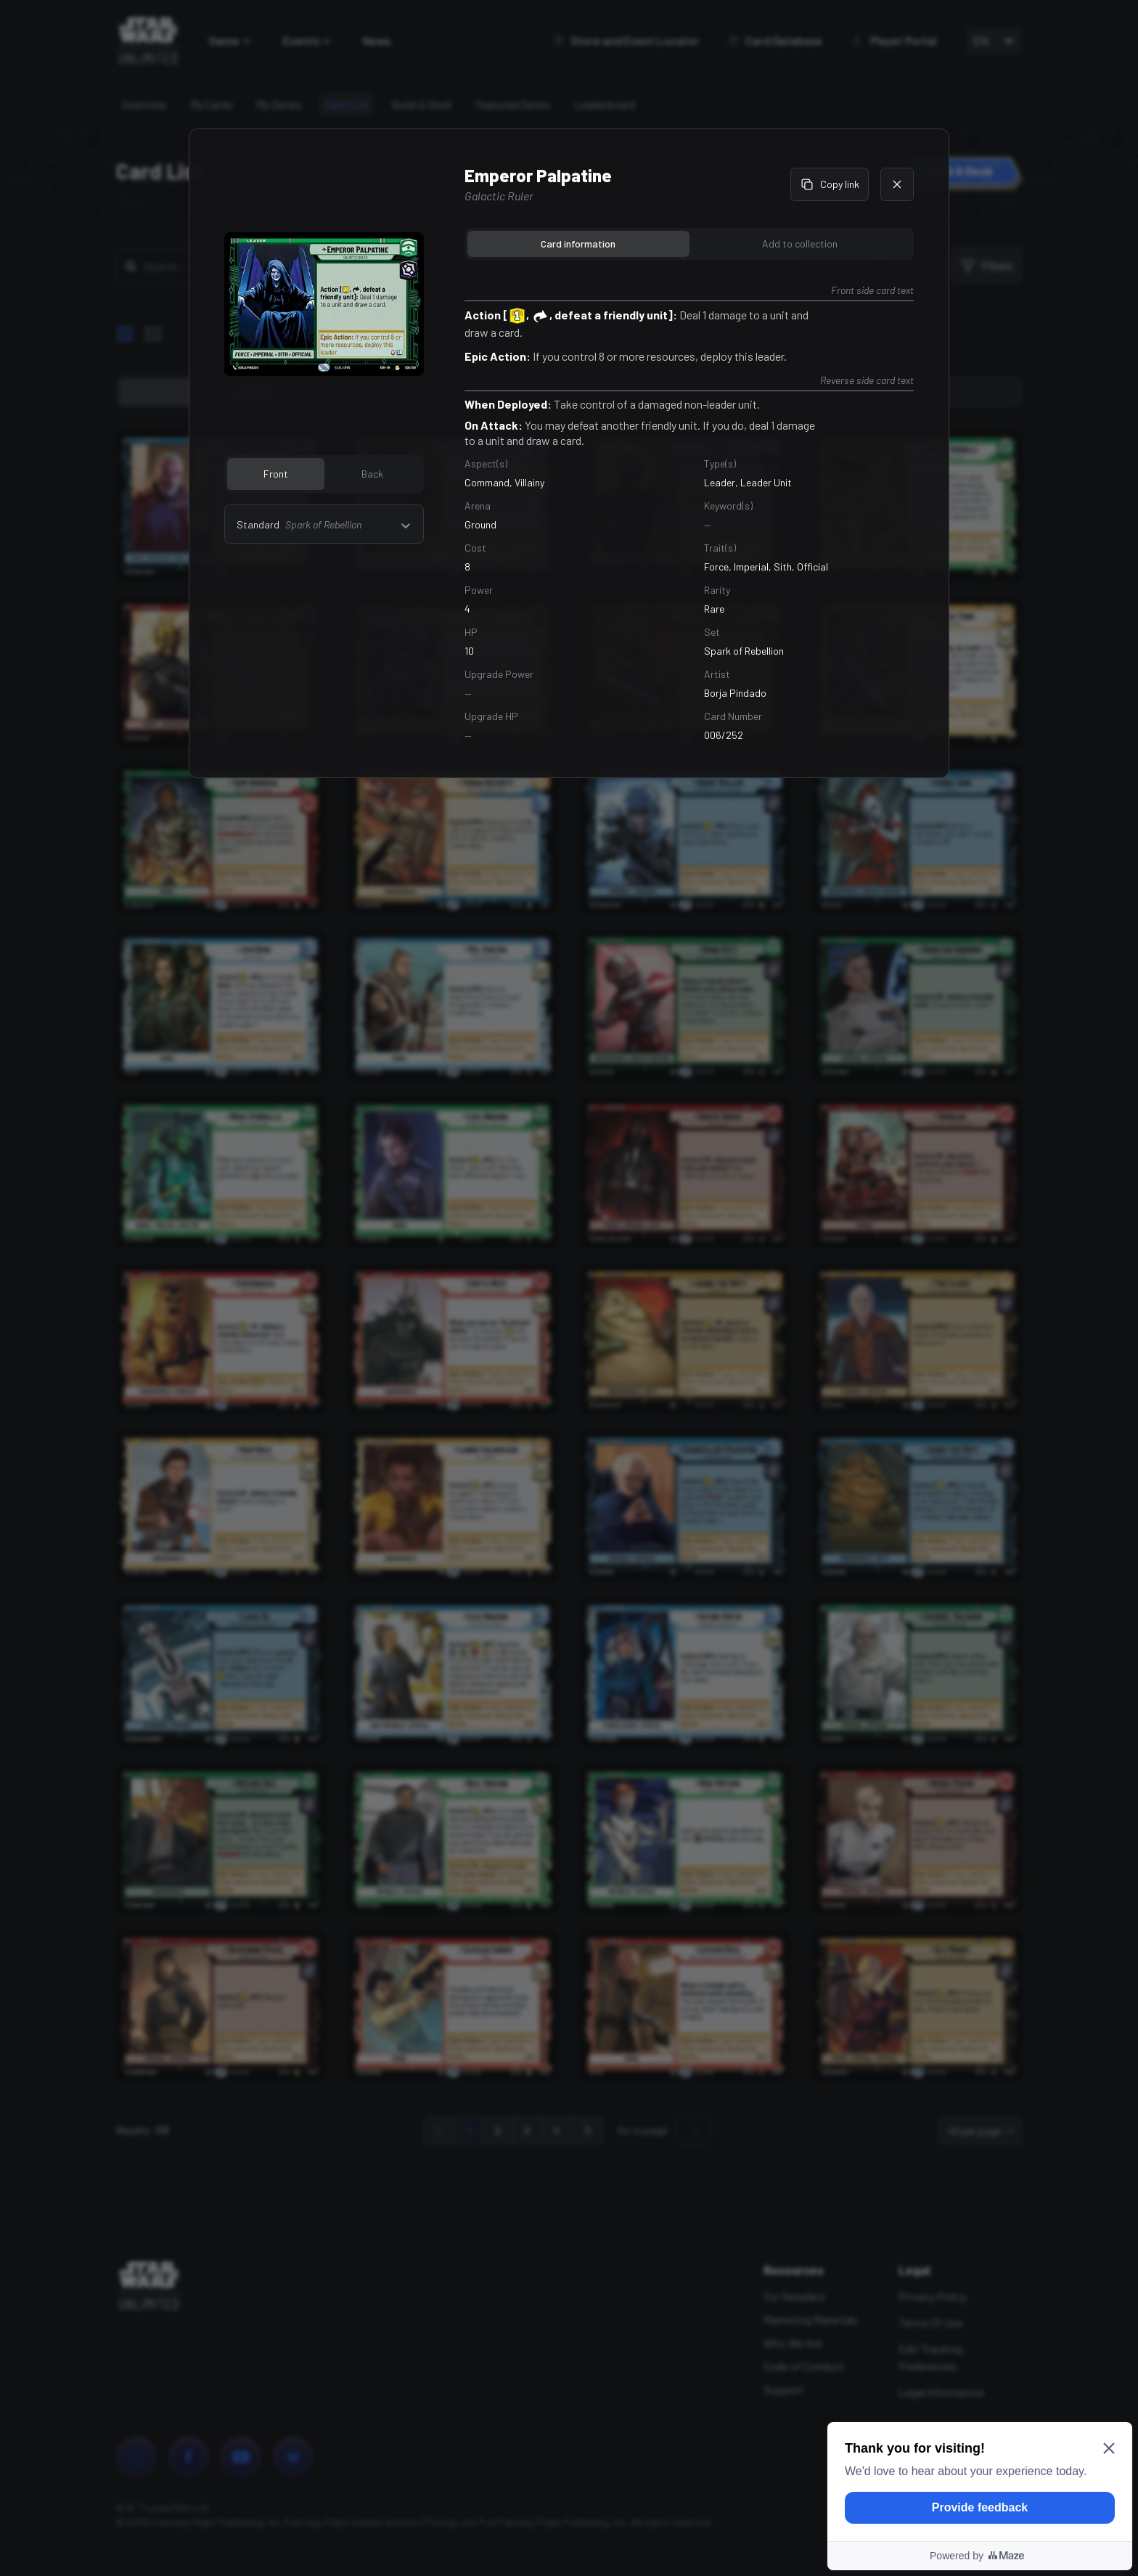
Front (275, 473)
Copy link (829, 184)
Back (372, 473)
